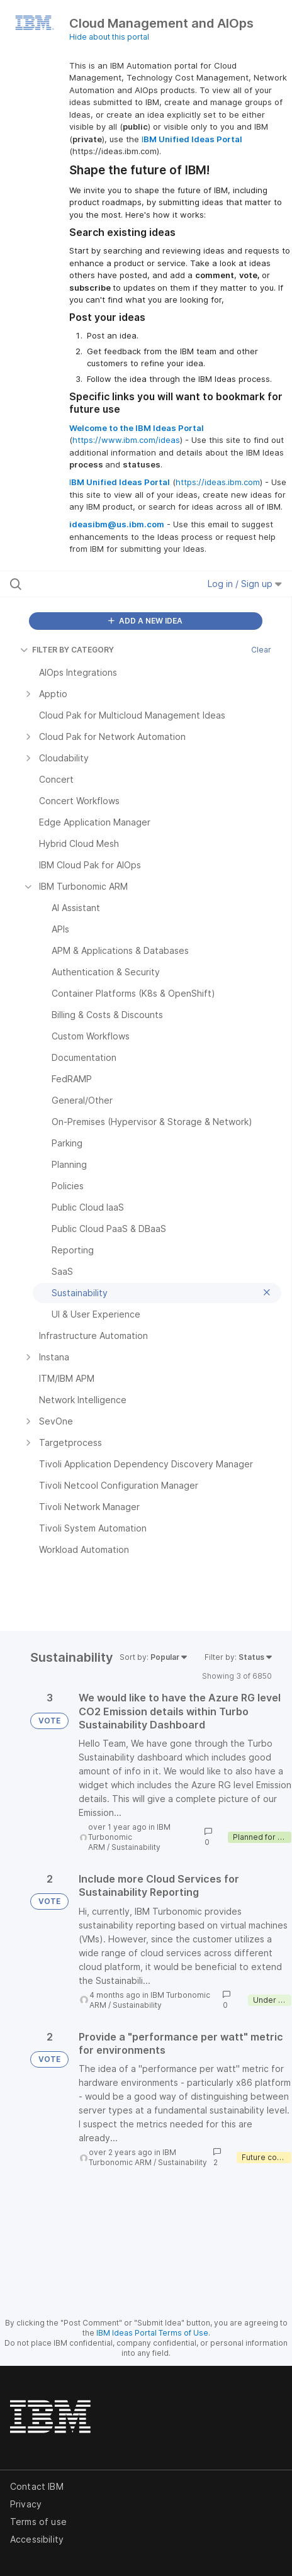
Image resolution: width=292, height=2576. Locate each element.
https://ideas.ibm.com (218, 482)
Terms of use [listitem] (38, 2521)
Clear (261, 649)
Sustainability (135, 1847)
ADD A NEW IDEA (145, 620)
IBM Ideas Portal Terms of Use (152, 2333)
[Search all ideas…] (88, 583)
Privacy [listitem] (26, 2504)
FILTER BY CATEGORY (67, 649)
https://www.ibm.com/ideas (126, 440)
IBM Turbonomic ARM (129, 1837)
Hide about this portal (109, 37)
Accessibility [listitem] (37, 2539)
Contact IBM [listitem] (37, 2486)
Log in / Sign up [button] (245, 583)
